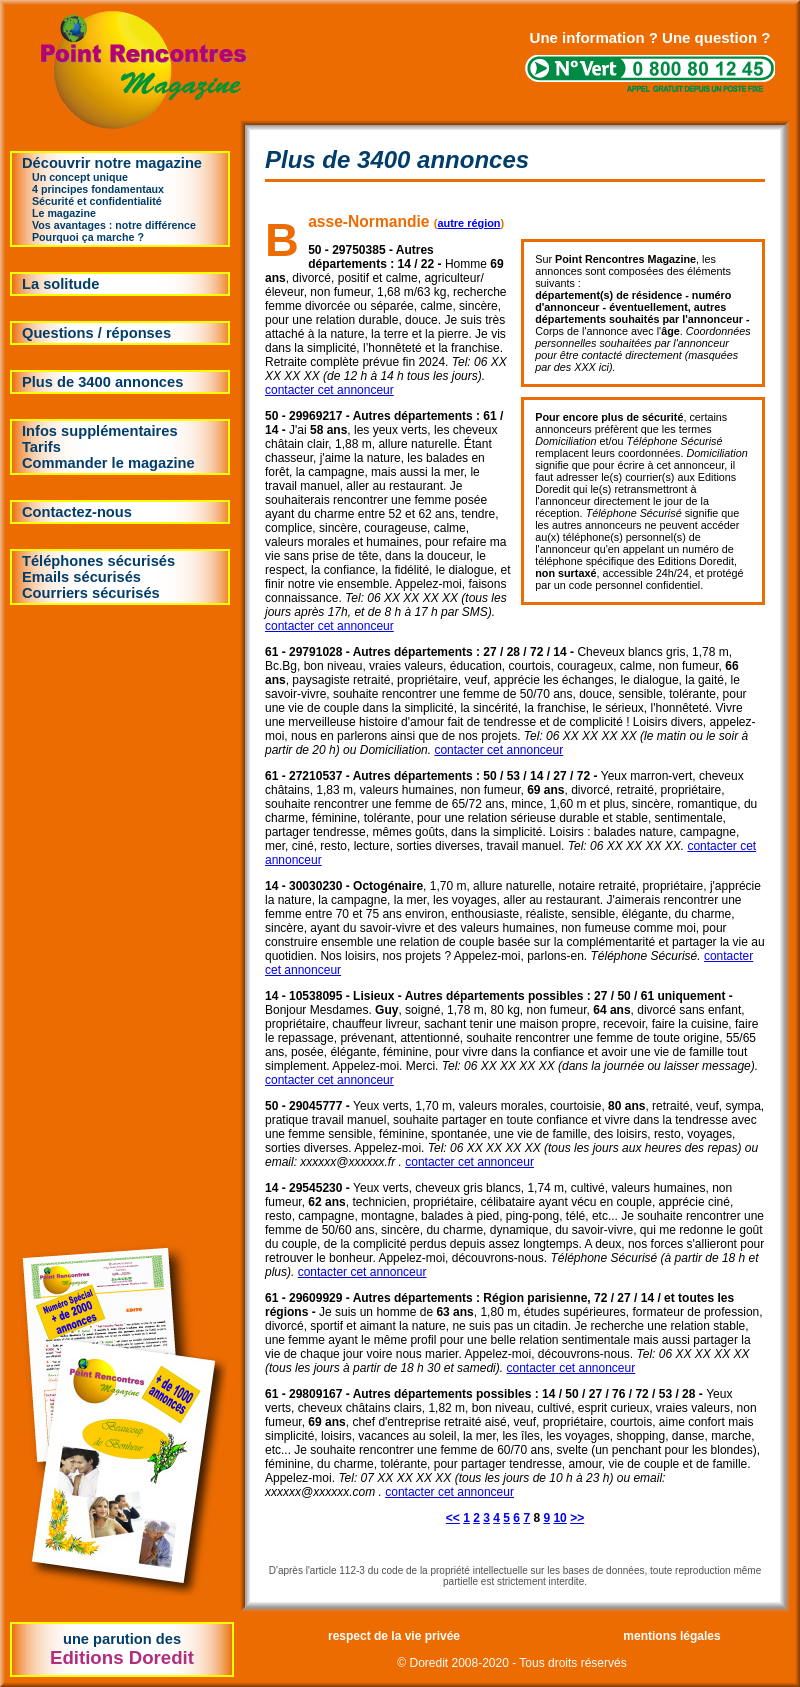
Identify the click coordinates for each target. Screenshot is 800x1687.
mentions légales (671, 1636)
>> (577, 1518)
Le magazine (64, 213)
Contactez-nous (77, 512)
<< (453, 1518)
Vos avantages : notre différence (114, 225)
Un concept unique (80, 177)
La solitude (60, 284)
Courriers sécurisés (91, 593)
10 (559, 1518)
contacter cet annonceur (329, 390)
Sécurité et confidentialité (97, 201)
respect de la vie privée (394, 1636)
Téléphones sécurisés (98, 561)
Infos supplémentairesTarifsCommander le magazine (108, 447)
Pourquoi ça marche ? (88, 237)
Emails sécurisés (81, 577)
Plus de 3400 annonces (102, 382)
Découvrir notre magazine (112, 163)
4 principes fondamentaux (98, 189)
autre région (468, 223)
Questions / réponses (96, 333)
